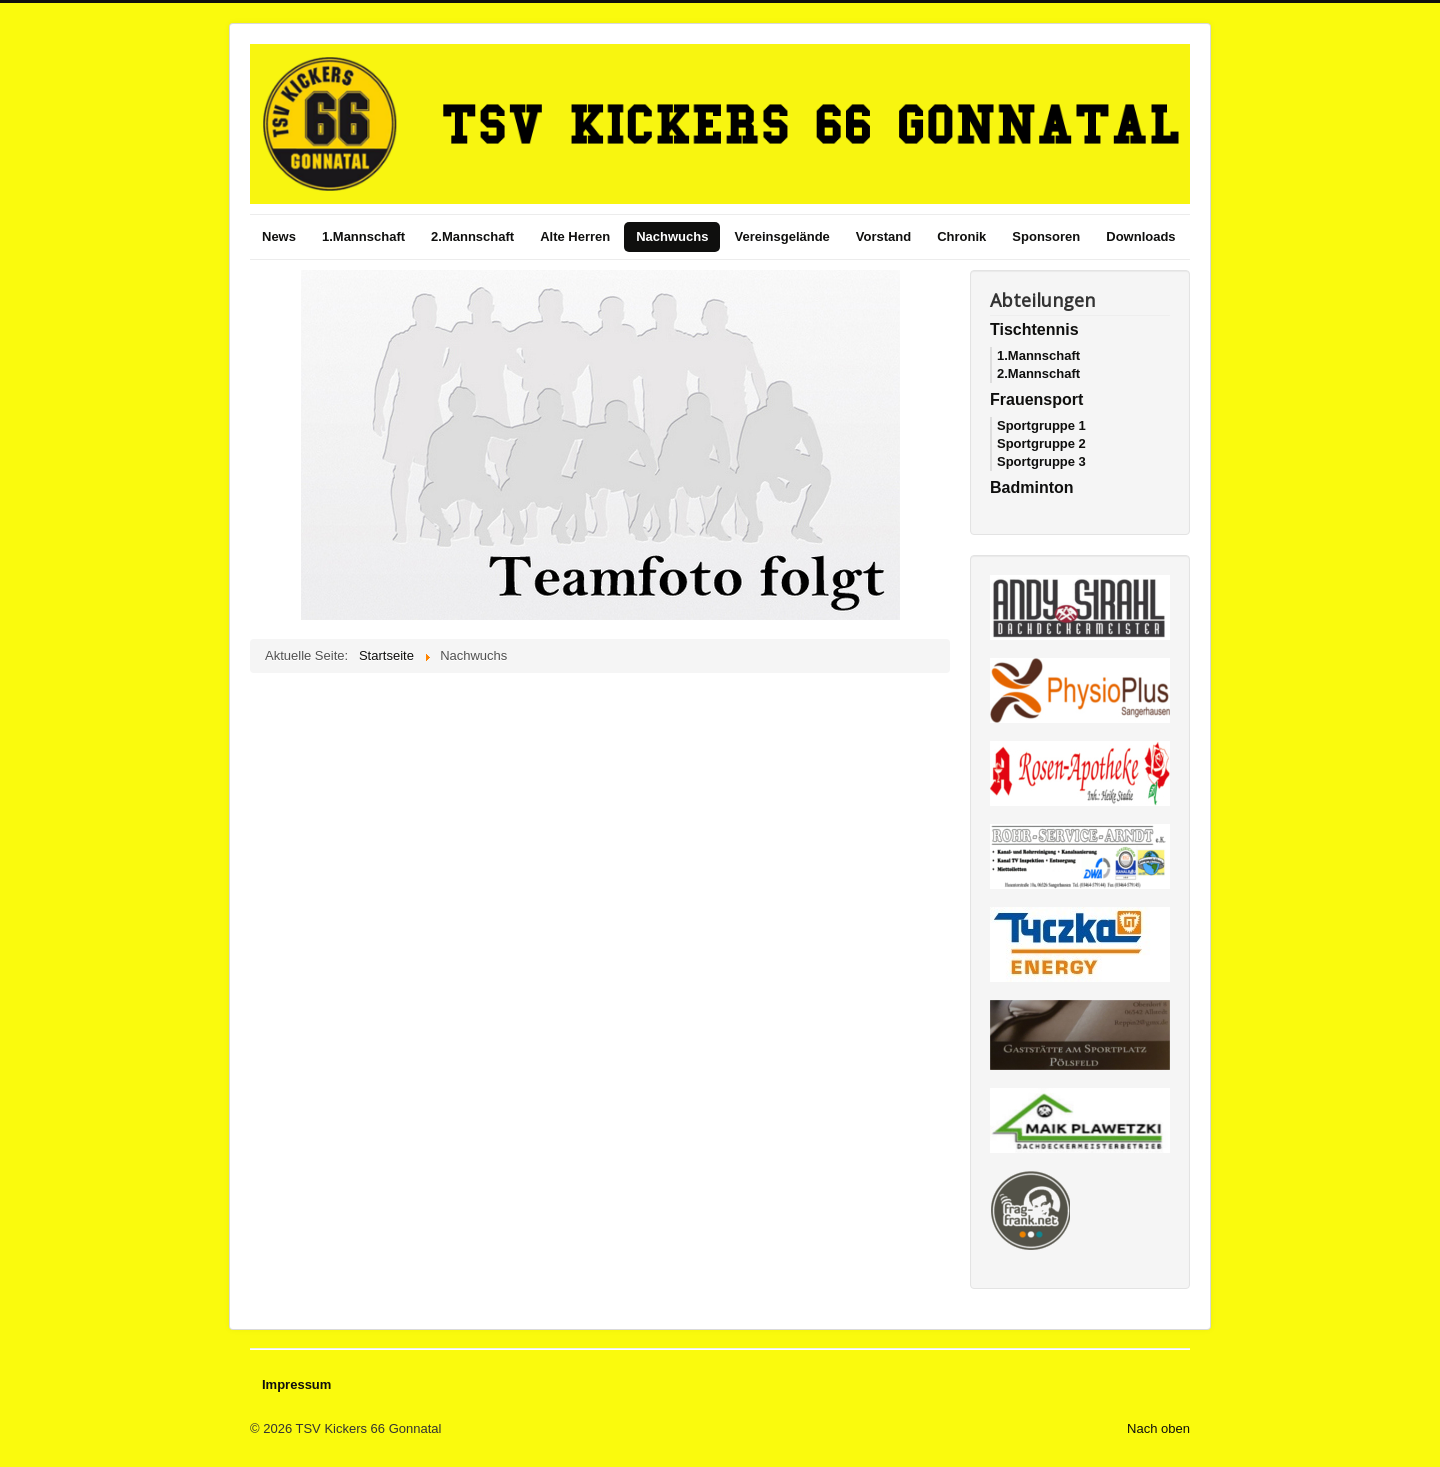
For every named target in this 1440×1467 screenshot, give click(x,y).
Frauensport (1036, 399)
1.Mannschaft (363, 236)
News (279, 236)
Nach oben (1158, 1428)
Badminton (1032, 487)
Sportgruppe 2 (1041, 443)
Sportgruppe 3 (1041, 461)
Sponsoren (1046, 236)
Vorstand (883, 236)
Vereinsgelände (781, 236)
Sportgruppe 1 (1041, 425)
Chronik (961, 236)
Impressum (296, 1384)
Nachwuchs (672, 236)
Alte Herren (575, 236)
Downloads (1140, 236)
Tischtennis (1034, 329)
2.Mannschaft (472, 236)
